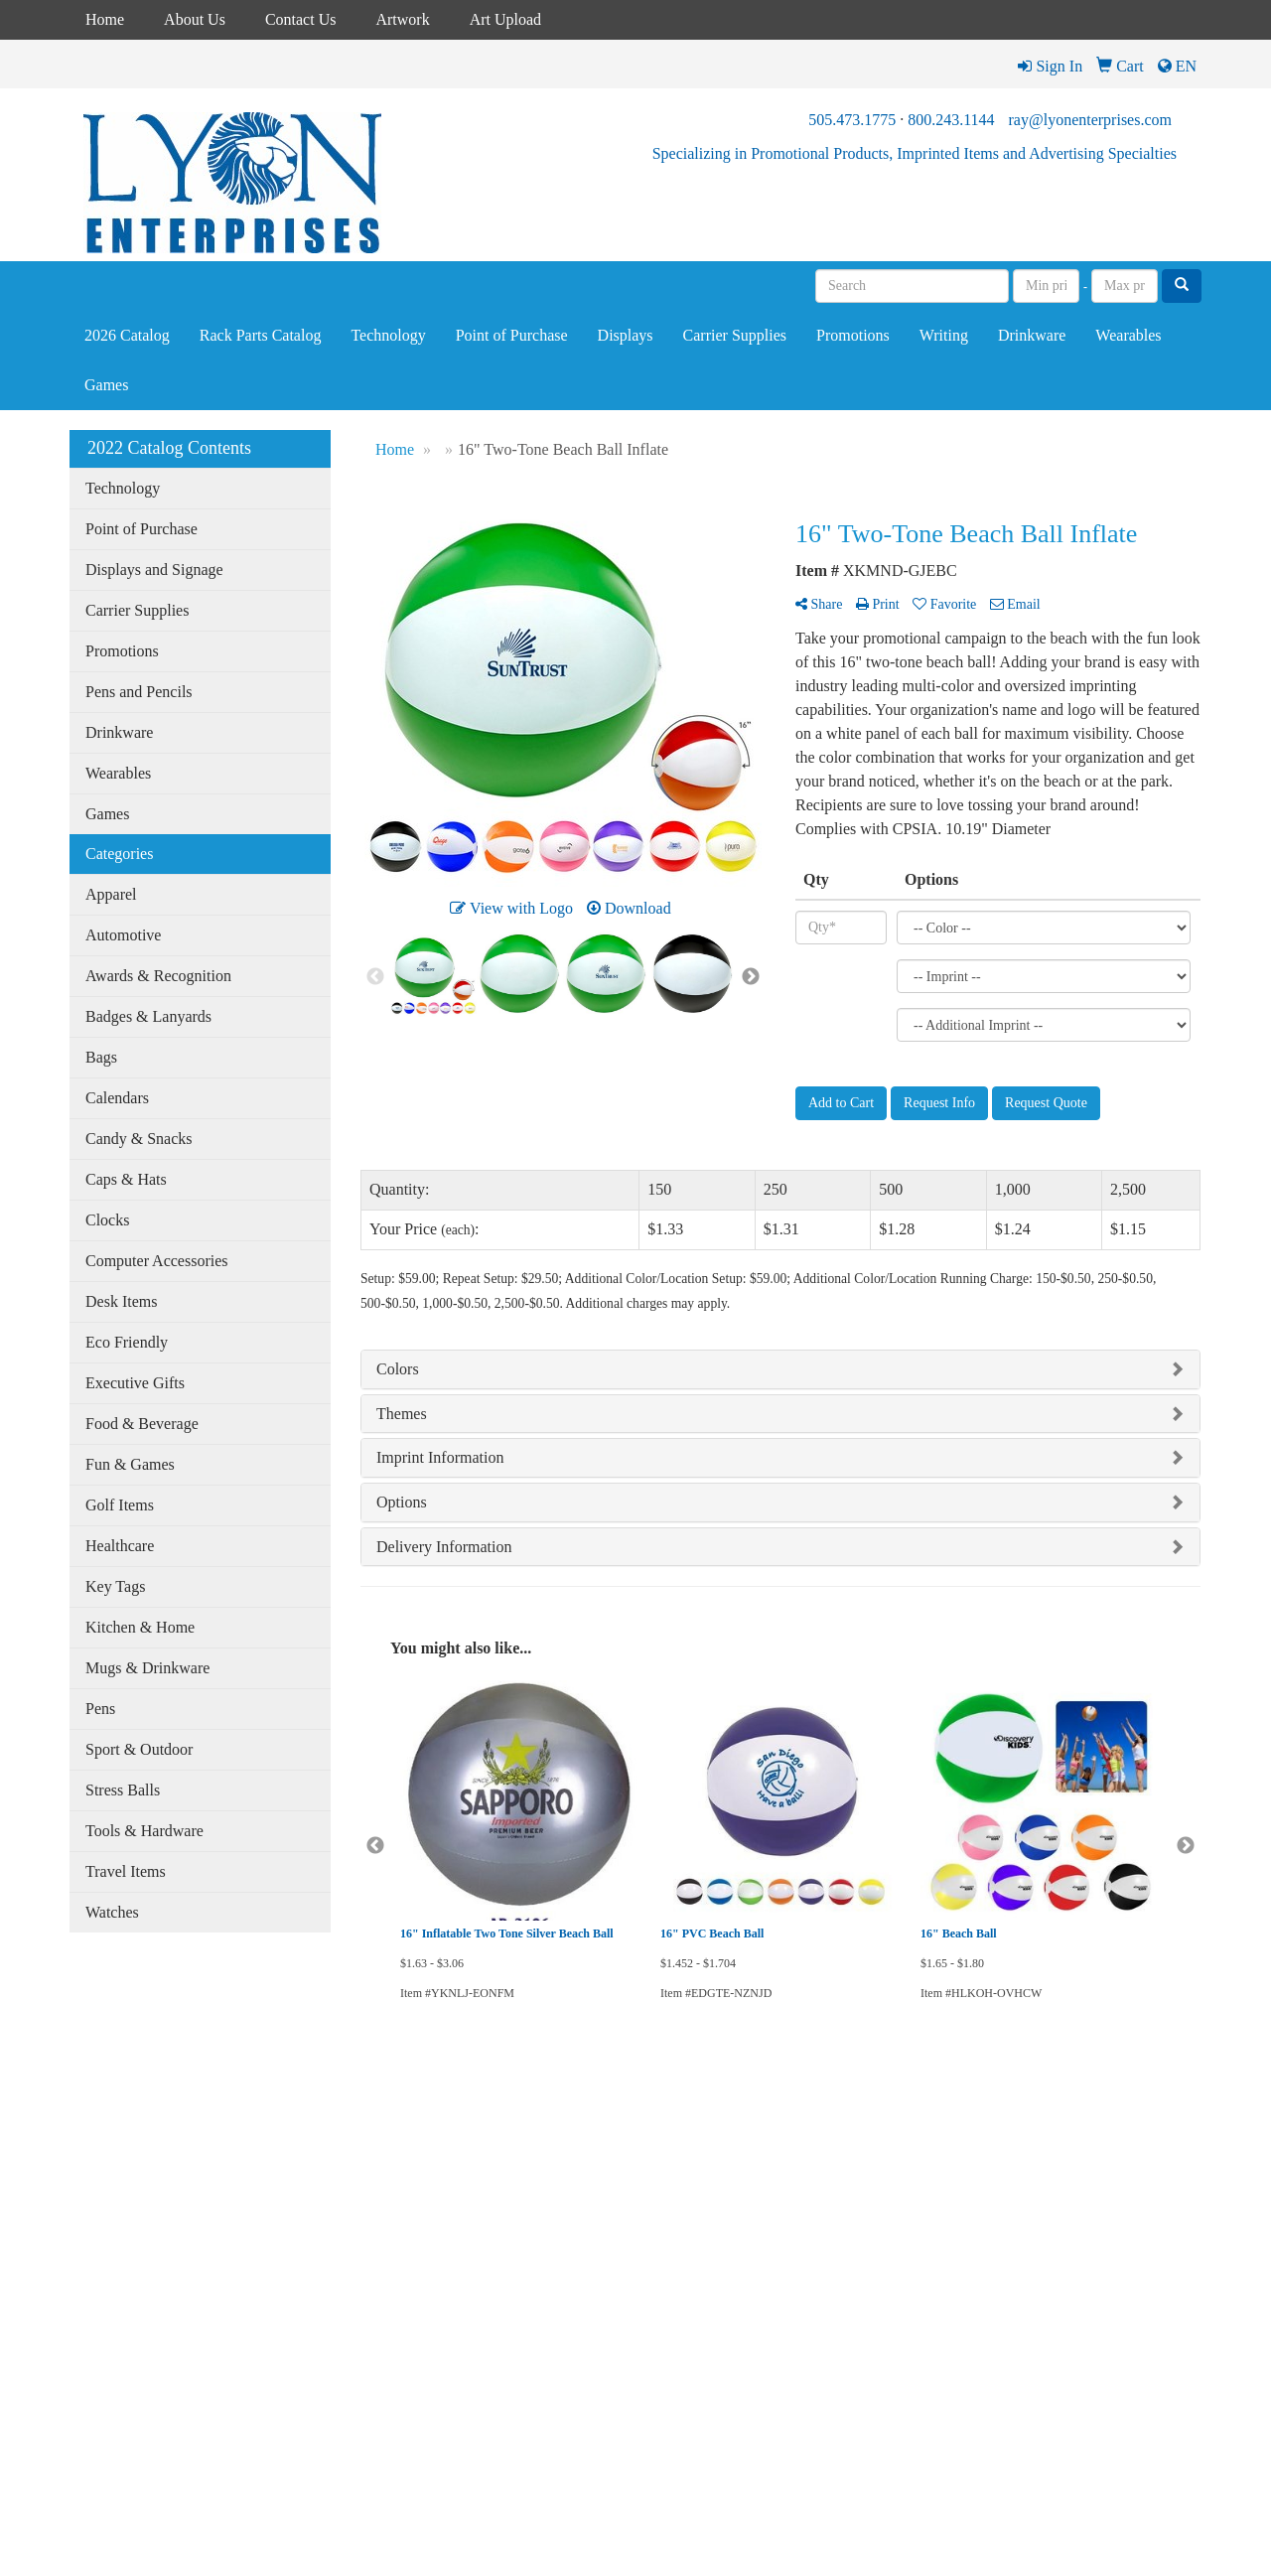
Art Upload (505, 19)
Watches (112, 1912)
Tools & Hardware (144, 1830)
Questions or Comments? (150, 2354)
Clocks (107, 1220)
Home (104, 19)
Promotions (853, 335)
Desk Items (121, 1301)
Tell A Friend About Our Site (161, 2377)
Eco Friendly (126, 1342)
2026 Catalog (127, 335)
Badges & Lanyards (148, 1016)
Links (84, 2290)
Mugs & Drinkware (147, 1667)
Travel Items (125, 1871)
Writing (943, 335)
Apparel (111, 894)
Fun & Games (130, 1464)
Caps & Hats (126, 1179)
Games (106, 384)
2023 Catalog (298, 2179)
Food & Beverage (142, 1423)
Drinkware (1031, 335)
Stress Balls (122, 1790)
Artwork (402, 19)
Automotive (123, 935)
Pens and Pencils (139, 691)
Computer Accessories (156, 1260)
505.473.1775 (852, 119)
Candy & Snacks (139, 1138)
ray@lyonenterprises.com (1090, 119)
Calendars (117, 1097)
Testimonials (102, 2318)
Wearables (1128, 335)
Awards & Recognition (158, 975)
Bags (101, 1057)
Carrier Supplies (734, 335)
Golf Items (119, 1505)
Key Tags (115, 1586)
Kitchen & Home (140, 1627)
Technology (388, 335)
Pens (100, 1708)
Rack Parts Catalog (261, 335)
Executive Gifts (135, 1382)
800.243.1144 (951, 119)
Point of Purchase (512, 335)
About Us (194, 19)
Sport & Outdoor (139, 1749)
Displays (625, 335)
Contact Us (301, 19)
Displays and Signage (154, 569)
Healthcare (119, 1545)
